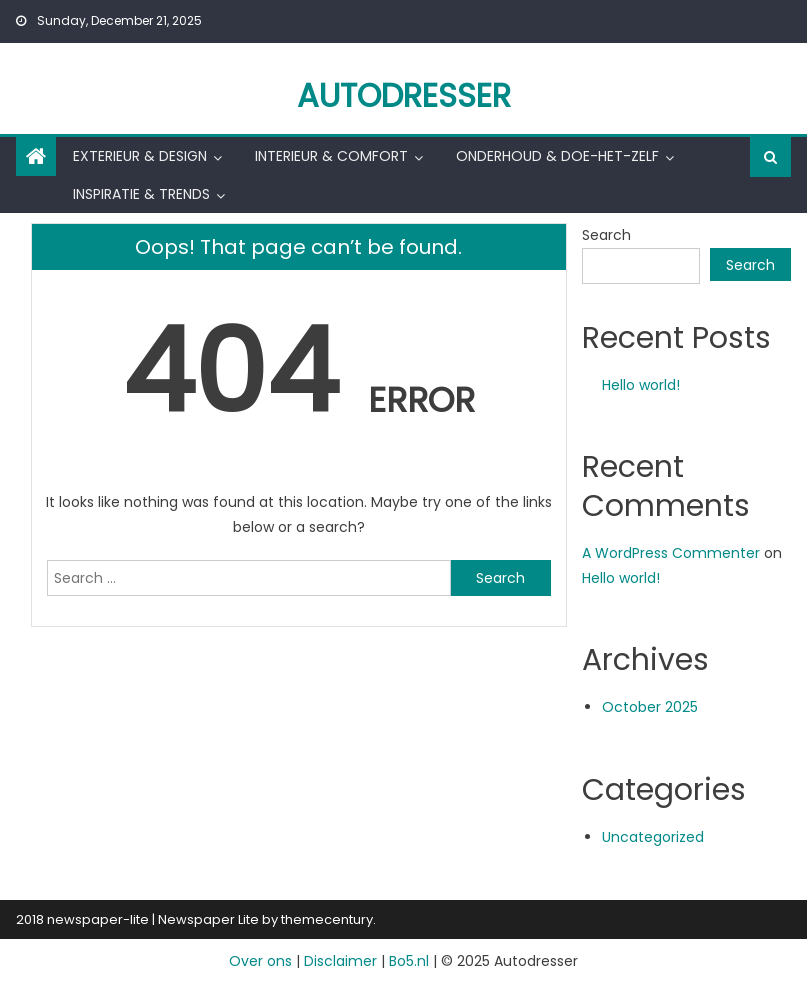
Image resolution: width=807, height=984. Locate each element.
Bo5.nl (409, 961)
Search (606, 235)
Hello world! (641, 385)
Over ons (260, 961)
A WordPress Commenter (671, 553)
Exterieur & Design (140, 156)
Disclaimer (340, 961)
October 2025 (650, 707)
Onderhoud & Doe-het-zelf (557, 156)
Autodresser (404, 95)
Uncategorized (653, 837)
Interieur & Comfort (331, 156)
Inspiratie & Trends (141, 194)
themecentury (327, 919)
